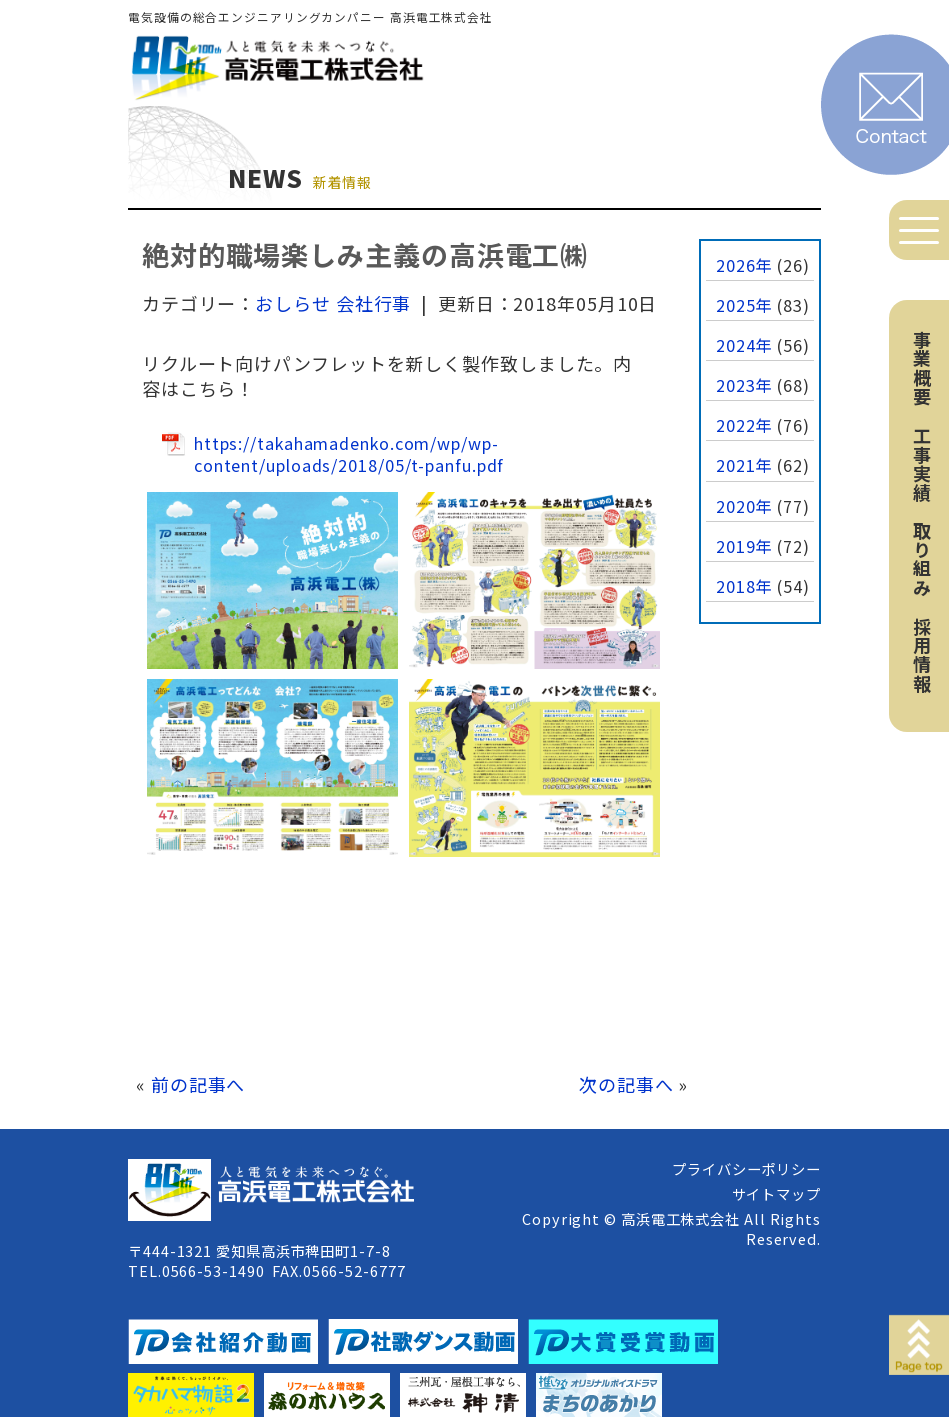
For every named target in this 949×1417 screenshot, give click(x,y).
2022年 (744, 425)
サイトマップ (776, 1193)
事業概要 (922, 368)
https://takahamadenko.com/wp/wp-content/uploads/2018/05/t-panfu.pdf (349, 454)
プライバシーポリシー (746, 1168)
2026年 (744, 265)
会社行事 (374, 303)
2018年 (744, 586)
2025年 (744, 305)
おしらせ (293, 303)
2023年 (744, 385)
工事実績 (922, 464)
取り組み (922, 559)
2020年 (744, 506)
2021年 (744, 465)
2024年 (744, 345)
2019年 (744, 546)
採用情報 (922, 655)
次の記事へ (626, 1084)
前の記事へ (198, 1084)
